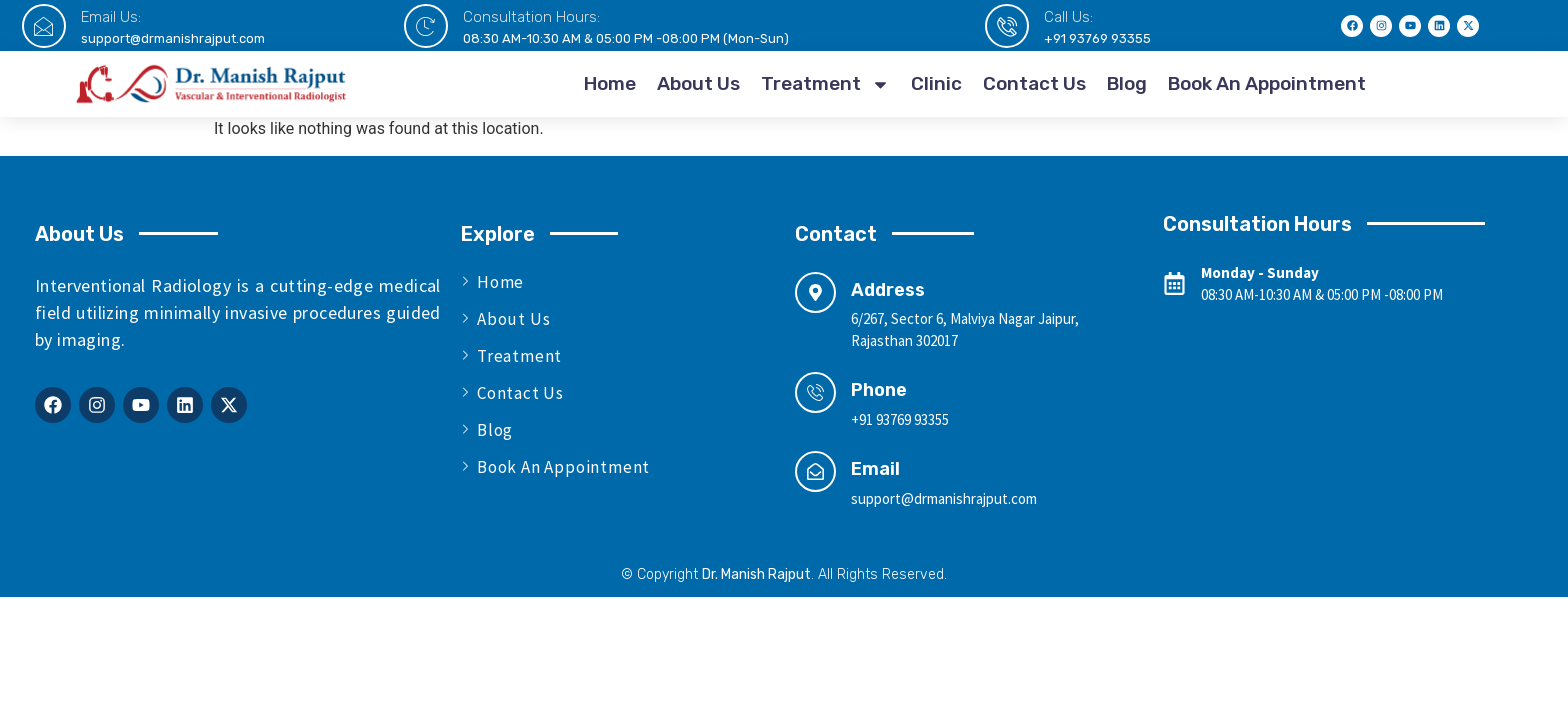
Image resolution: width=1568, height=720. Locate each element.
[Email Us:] (44, 26)
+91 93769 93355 (1097, 38)
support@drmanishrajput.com (173, 38)
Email (875, 469)
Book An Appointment (1267, 83)
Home (610, 83)
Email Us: (111, 17)
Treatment (825, 84)
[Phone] (815, 392)
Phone (879, 390)
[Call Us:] (1007, 26)
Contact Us (1034, 83)
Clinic (936, 83)
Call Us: (1068, 17)
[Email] (815, 471)
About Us (698, 83)
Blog (1127, 83)
